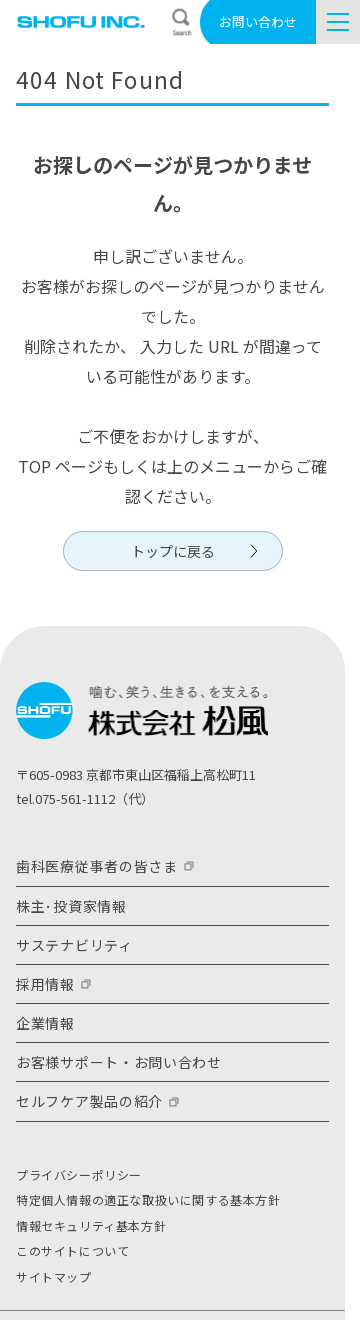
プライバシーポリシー (79, 1174)
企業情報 (45, 1023)
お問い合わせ (258, 21)
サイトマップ (54, 1276)
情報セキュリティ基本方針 (91, 1225)
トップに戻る (173, 551)
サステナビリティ (74, 945)
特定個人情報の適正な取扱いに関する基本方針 (148, 1199)
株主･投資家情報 (71, 906)
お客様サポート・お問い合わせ (119, 1062)
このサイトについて (72, 1250)
